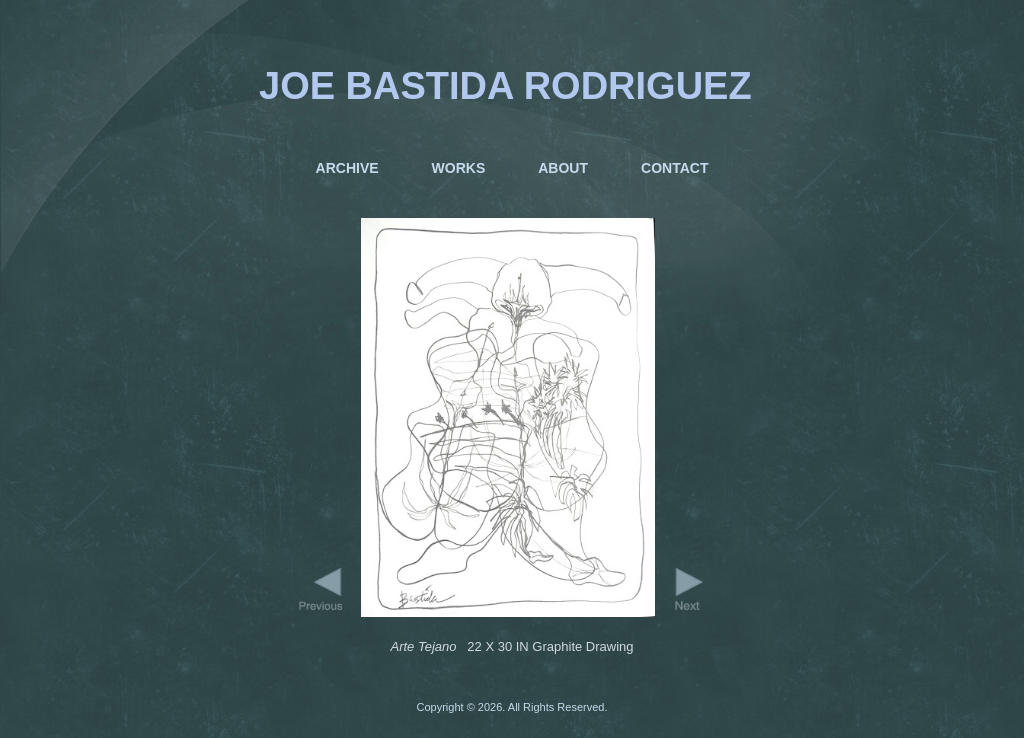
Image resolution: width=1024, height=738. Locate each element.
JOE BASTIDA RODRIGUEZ (505, 86)
